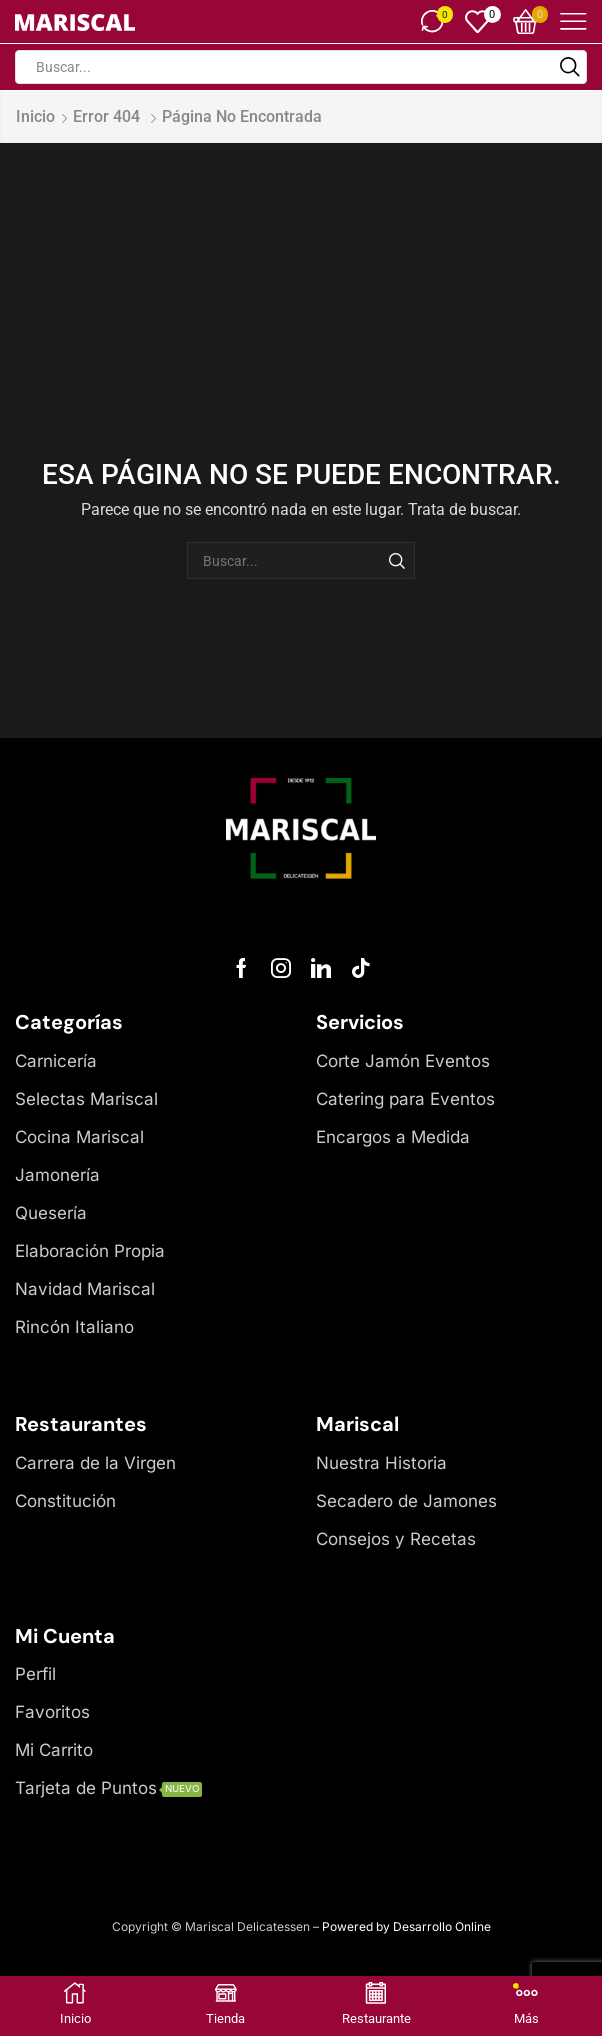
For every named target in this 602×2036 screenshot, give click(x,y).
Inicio (35, 116)
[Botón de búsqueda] (570, 67)
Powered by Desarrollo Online (406, 1926)
